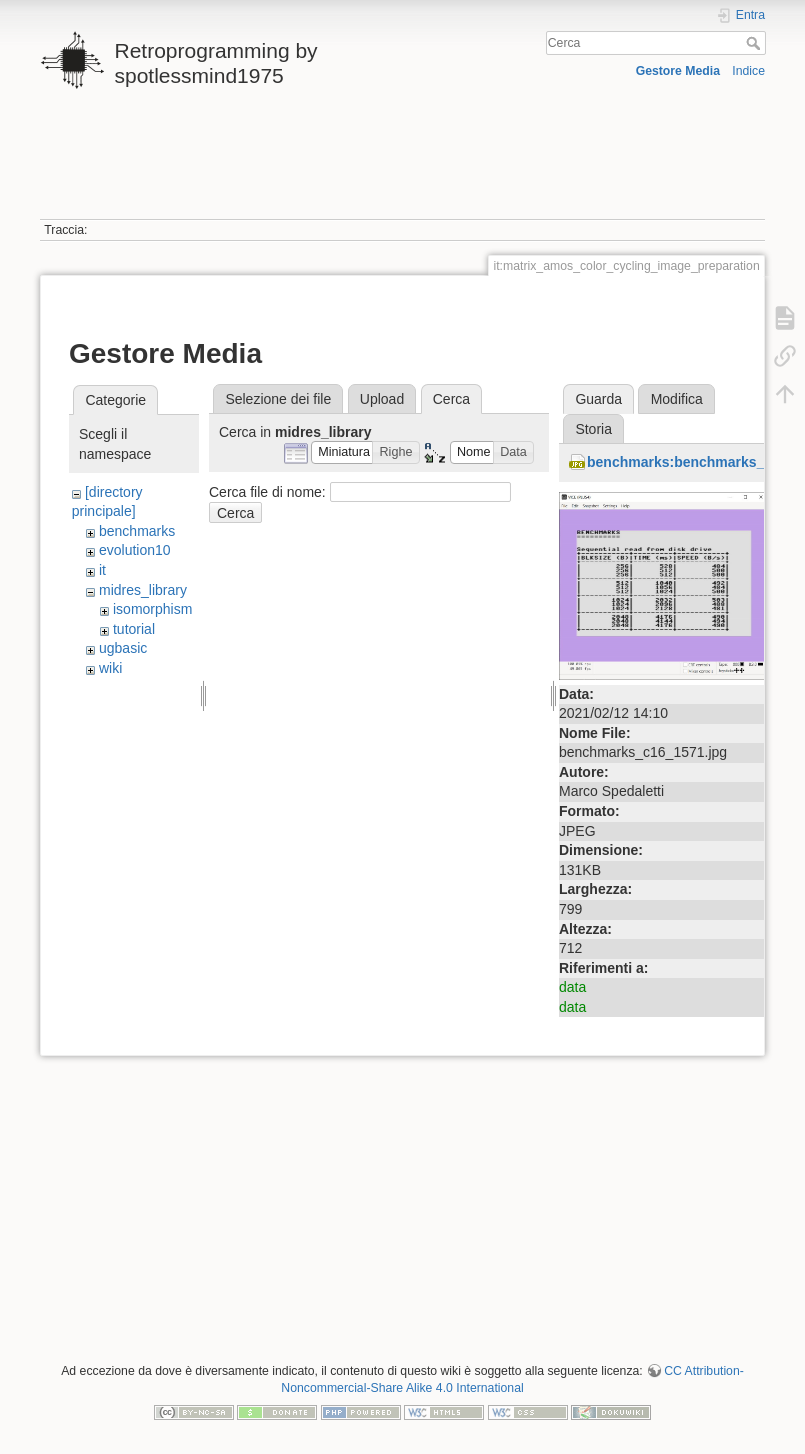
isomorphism (152, 609)
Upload (382, 399)
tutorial (134, 629)
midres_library (143, 590)
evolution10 (135, 550)
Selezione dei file (278, 399)
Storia (593, 429)
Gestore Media (678, 71)
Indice (748, 71)
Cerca (755, 43)
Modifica (677, 399)
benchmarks (137, 531)
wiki (110, 668)
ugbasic (123, 648)
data (572, 987)
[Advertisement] (400, 163)
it (102, 570)
